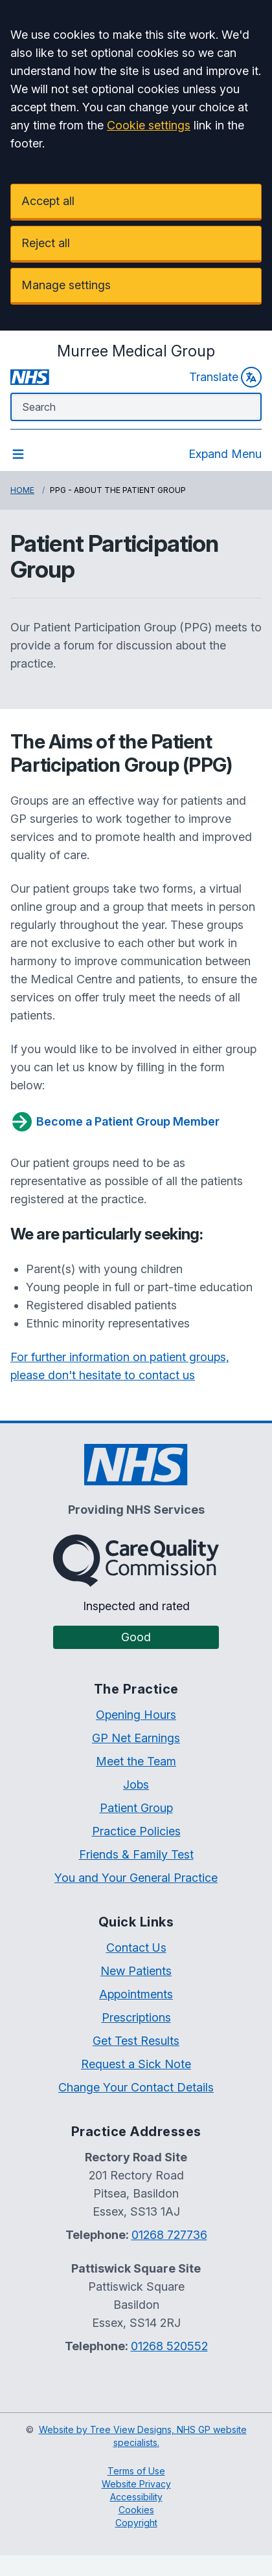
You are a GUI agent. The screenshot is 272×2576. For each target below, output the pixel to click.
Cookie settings (148, 125)
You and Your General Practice (136, 1877)
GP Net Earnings (136, 1738)
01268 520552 (169, 2346)
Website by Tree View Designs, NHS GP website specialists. (143, 2436)
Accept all (47, 201)
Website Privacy (136, 2483)
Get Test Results (136, 2040)
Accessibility (136, 2496)
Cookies (136, 2509)
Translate (225, 377)
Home (22, 490)
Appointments (136, 1994)
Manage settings (66, 285)
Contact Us (136, 1947)
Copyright (136, 2522)
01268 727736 (169, 2235)
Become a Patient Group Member (115, 1121)
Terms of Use (136, 2470)
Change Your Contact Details (136, 2087)
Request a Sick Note (136, 2064)
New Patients (136, 1971)
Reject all (45, 243)
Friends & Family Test (136, 1854)
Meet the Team (136, 1761)
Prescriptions (136, 2017)
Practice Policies (136, 1831)
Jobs (136, 1784)
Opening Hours (136, 1714)
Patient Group (136, 1808)
